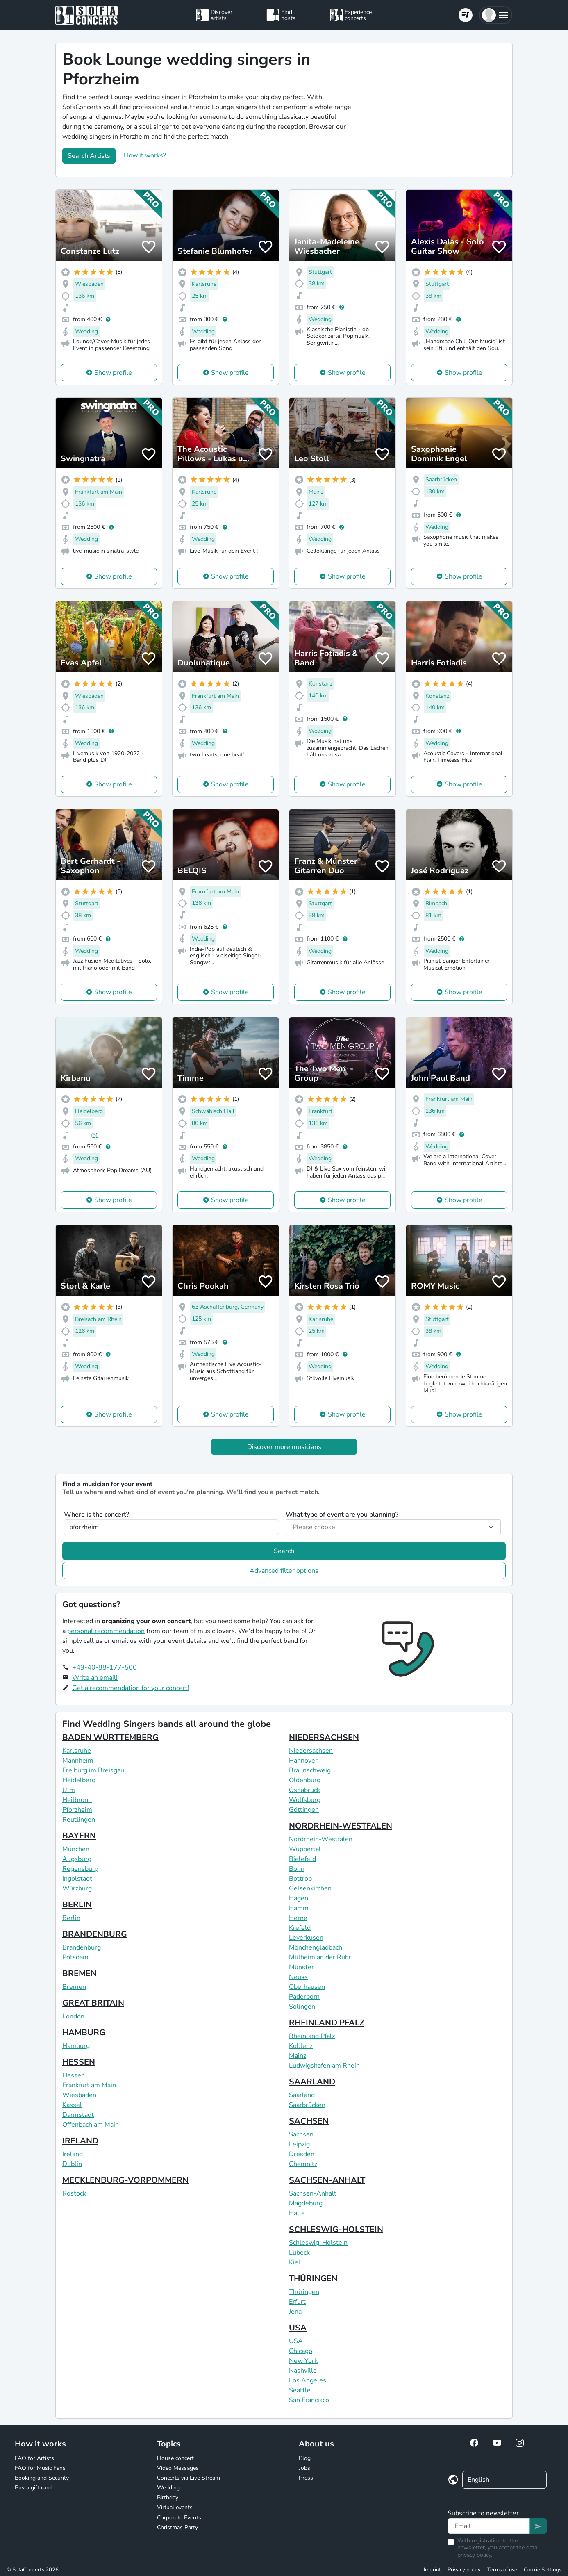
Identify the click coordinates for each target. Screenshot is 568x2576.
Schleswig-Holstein (318, 2242)
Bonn (296, 1868)
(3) (94, 1135)
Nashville (303, 2370)
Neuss (298, 1977)
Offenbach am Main (90, 2124)
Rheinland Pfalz (312, 2036)
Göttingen (304, 1809)
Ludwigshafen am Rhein (324, 2065)
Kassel (72, 2104)
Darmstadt (78, 2114)
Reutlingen (78, 1819)
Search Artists (89, 155)
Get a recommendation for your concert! (130, 1687)
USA (298, 2327)
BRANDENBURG (94, 1934)
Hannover (303, 1760)
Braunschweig (310, 1770)
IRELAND (80, 2140)
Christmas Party (177, 2527)
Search (284, 1551)
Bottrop (300, 1878)
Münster (301, 1967)
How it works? (145, 155)
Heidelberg (78, 1780)
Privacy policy (464, 2570)
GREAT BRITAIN (93, 2003)
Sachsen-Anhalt (312, 2193)
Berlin (71, 1917)
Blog (305, 2458)
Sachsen (301, 2134)
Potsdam (75, 1957)
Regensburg (80, 1868)
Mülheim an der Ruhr (320, 1957)
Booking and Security (42, 2478)
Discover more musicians (284, 1446)
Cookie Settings (542, 2570)
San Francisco (309, 2400)
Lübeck (299, 2252)
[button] (495, 15)
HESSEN (78, 2062)
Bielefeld (302, 1858)
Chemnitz (303, 2163)
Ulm (68, 1790)
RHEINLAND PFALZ (326, 2022)
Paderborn (304, 1996)
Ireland (72, 2154)
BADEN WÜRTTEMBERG (110, 1737)
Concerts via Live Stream (188, 2478)
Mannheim (77, 1760)
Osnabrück (304, 1790)
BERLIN (77, 1904)
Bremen (74, 1986)
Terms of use (502, 2570)
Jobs (304, 2468)
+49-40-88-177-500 (104, 1667)
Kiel (294, 2262)
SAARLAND (312, 2081)
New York (303, 2360)
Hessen (73, 2075)
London (73, 2016)
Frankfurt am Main (89, 2085)
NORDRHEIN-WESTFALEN (340, 1825)
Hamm (299, 1908)
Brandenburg (81, 1947)
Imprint (432, 2570)
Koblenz (301, 2045)
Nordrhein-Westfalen (320, 1839)
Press (306, 2478)
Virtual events (175, 2507)
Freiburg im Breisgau (93, 1770)
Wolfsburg (304, 1799)
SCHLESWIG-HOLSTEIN (336, 2229)
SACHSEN (309, 2121)
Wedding (168, 2488)
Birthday (167, 2497)
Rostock (74, 2193)
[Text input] (489, 2526)
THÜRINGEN (313, 2278)
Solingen (302, 2006)
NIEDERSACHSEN (324, 1737)
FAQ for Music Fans (40, 2468)
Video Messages (178, 2468)
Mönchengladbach (315, 1947)
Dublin (72, 2163)
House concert (175, 2458)
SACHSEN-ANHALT (327, 2180)
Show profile (113, 372)
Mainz (297, 2055)
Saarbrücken (307, 2104)
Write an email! (95, 1677)
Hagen (298, 1898)
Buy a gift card (33, 2488)
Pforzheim (77, 1809)
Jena (295, 2311)
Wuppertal (305, 1849)
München (75, 1849)
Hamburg (76, 2045)
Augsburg (76, 1858)
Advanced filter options (284, 1570)
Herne (298, 1917)
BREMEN (79, 1973)
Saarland (302, 2095)
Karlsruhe (76, 1750)
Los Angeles (307, 2380)
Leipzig (299, 2144)
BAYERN (79, 1835)
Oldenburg (304, 1780)
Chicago (300, 2350)
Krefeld (300, 1927)
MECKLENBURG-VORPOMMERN (125, 2180)
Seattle (300, 2390)
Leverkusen (306, 1937)
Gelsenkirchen (310, 1888)
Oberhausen (307, 1986)
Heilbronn (77, 1799)
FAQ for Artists (34, 2458)
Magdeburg (306, 2203)
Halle (297, 2213)
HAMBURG (83, 2032)
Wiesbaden (79, 2095)
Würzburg (77, 1888)
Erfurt (297, 2301)
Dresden (301, 2154)
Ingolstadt (77, 1878)
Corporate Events (179, 2517)
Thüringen (304, 2291)
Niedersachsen (311, 1750)
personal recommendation (106, 1630)
